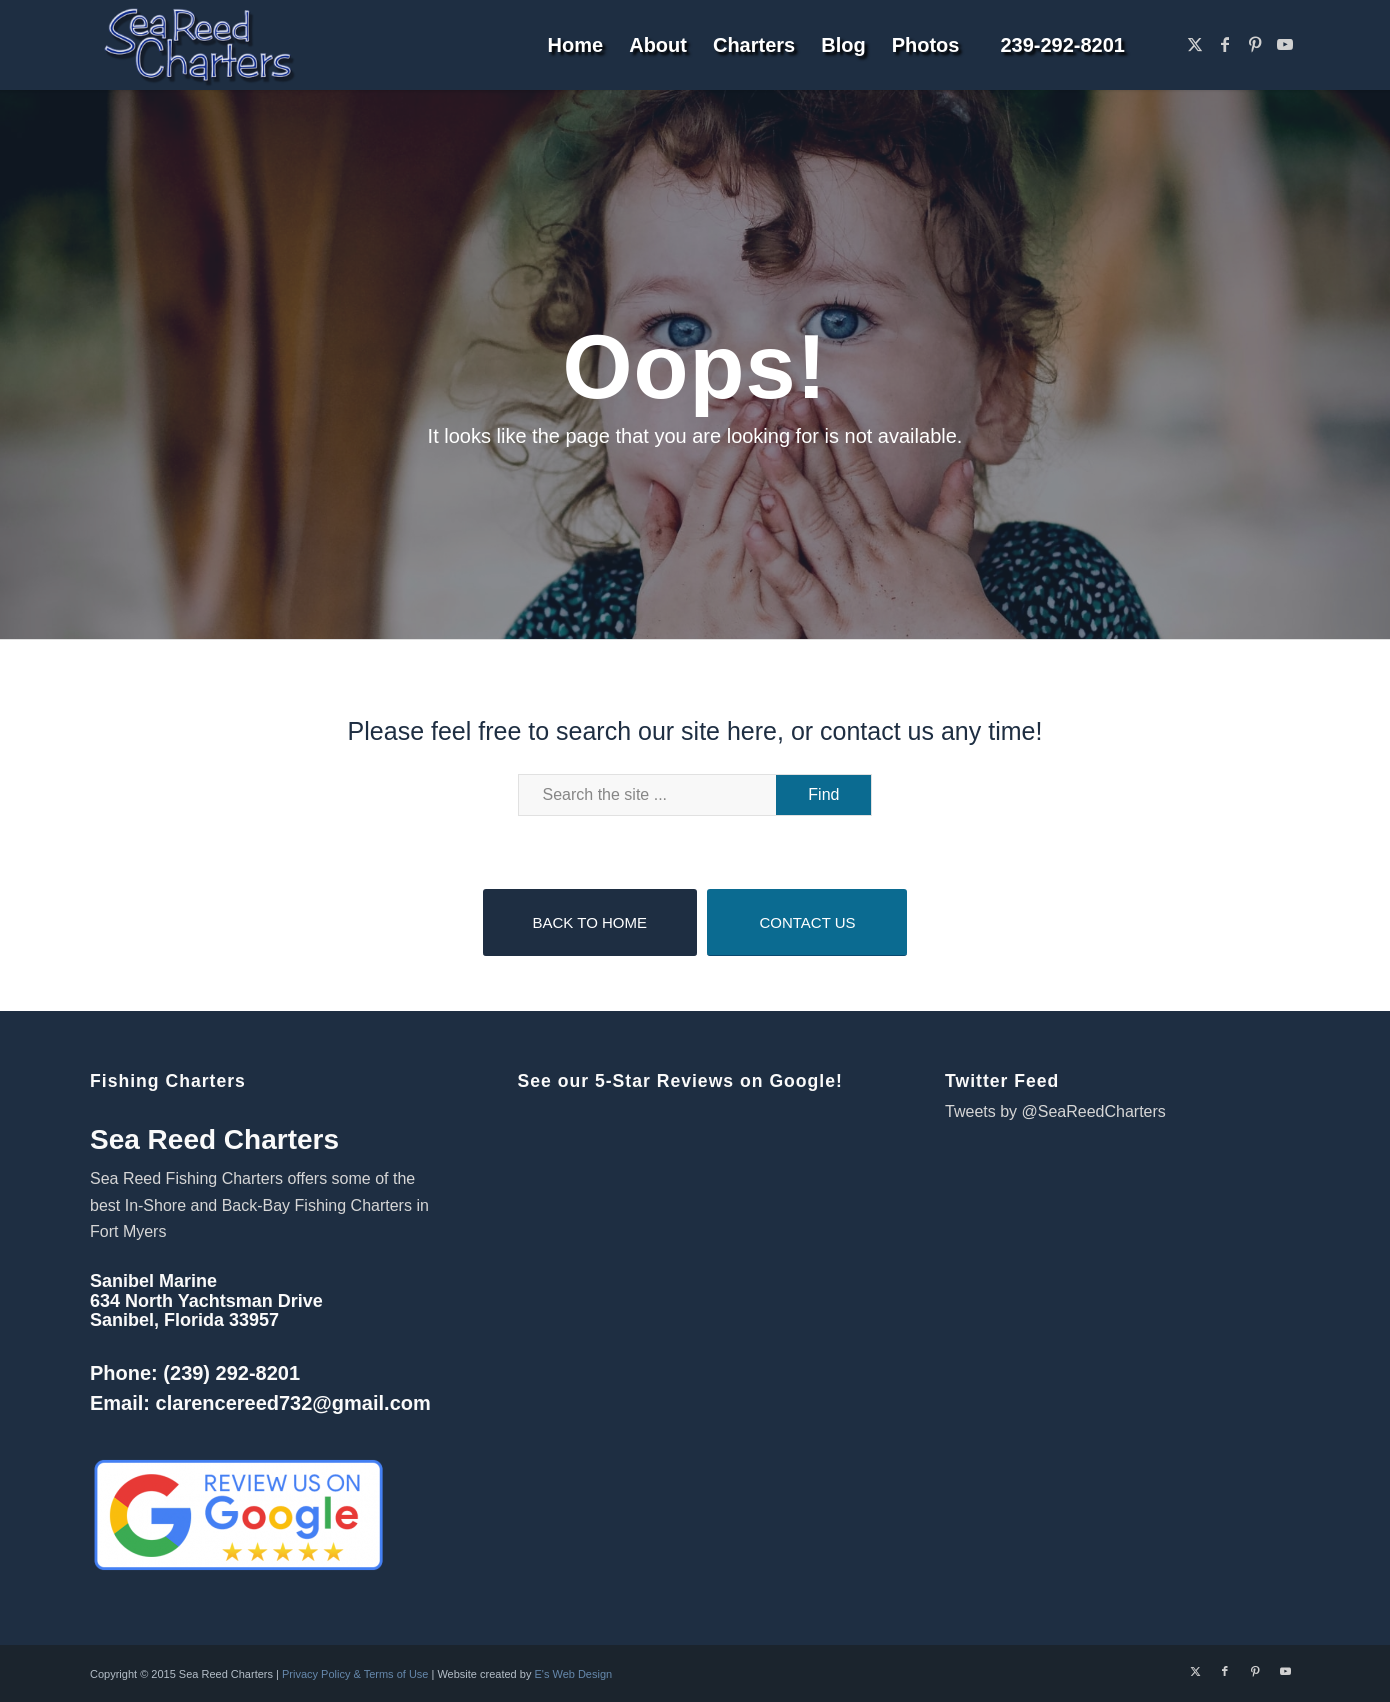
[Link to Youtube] (1285, 44)
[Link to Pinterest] (1255, 44)
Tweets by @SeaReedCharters (1055, 1111)
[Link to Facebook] (1225, 44)
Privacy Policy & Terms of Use (355, 1674)
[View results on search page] (823, 795)
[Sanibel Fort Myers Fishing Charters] (198, 45)
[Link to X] (1195, 44)
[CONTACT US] (807, 922)
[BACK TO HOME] (590, 922)
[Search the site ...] (695, 795)
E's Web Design (573, 1674)
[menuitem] (576, 45)
